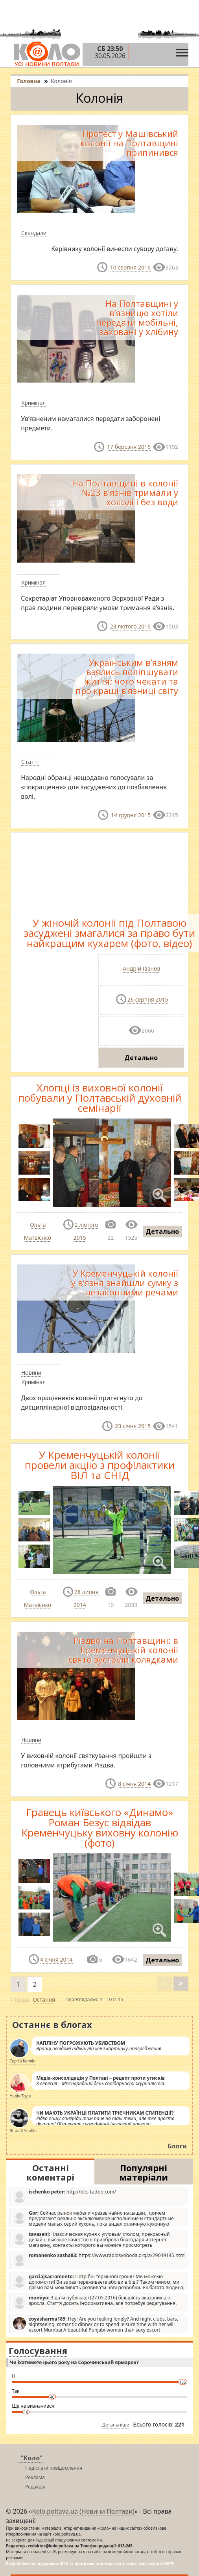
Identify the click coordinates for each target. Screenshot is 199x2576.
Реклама (35, 2477)
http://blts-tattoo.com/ (64, 2196)
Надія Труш (20, 2096)
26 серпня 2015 (147, 999)
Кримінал (33, 402)
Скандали (33, 233)
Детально (141, 1057)
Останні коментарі (50, 2172)
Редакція (35, 2486)
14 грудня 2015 (131, 815)
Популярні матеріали (143, 2172)
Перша (20, 1999)
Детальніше (115, 2424)
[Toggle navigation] (182, 50)
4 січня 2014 (56, 1959)
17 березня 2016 (129, 446)
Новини (31, 1372)
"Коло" (31, 2458)
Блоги (177, 2146)
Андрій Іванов (141, 968)
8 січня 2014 (134, 1783)
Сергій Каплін (22, 2061)
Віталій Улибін (23, 2130)
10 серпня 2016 (130, 267)
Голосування (38, 2350)
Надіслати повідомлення (53, 2468)
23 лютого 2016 (130, 626)
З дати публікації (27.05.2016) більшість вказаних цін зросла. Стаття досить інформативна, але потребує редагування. (94, 2302)
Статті (30, 761)
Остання (44, 1999)
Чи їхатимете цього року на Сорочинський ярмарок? (74, 2362)
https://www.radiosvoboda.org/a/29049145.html (99, 2259)
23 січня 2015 (133, 1426)
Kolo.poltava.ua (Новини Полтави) (83, 2511)
